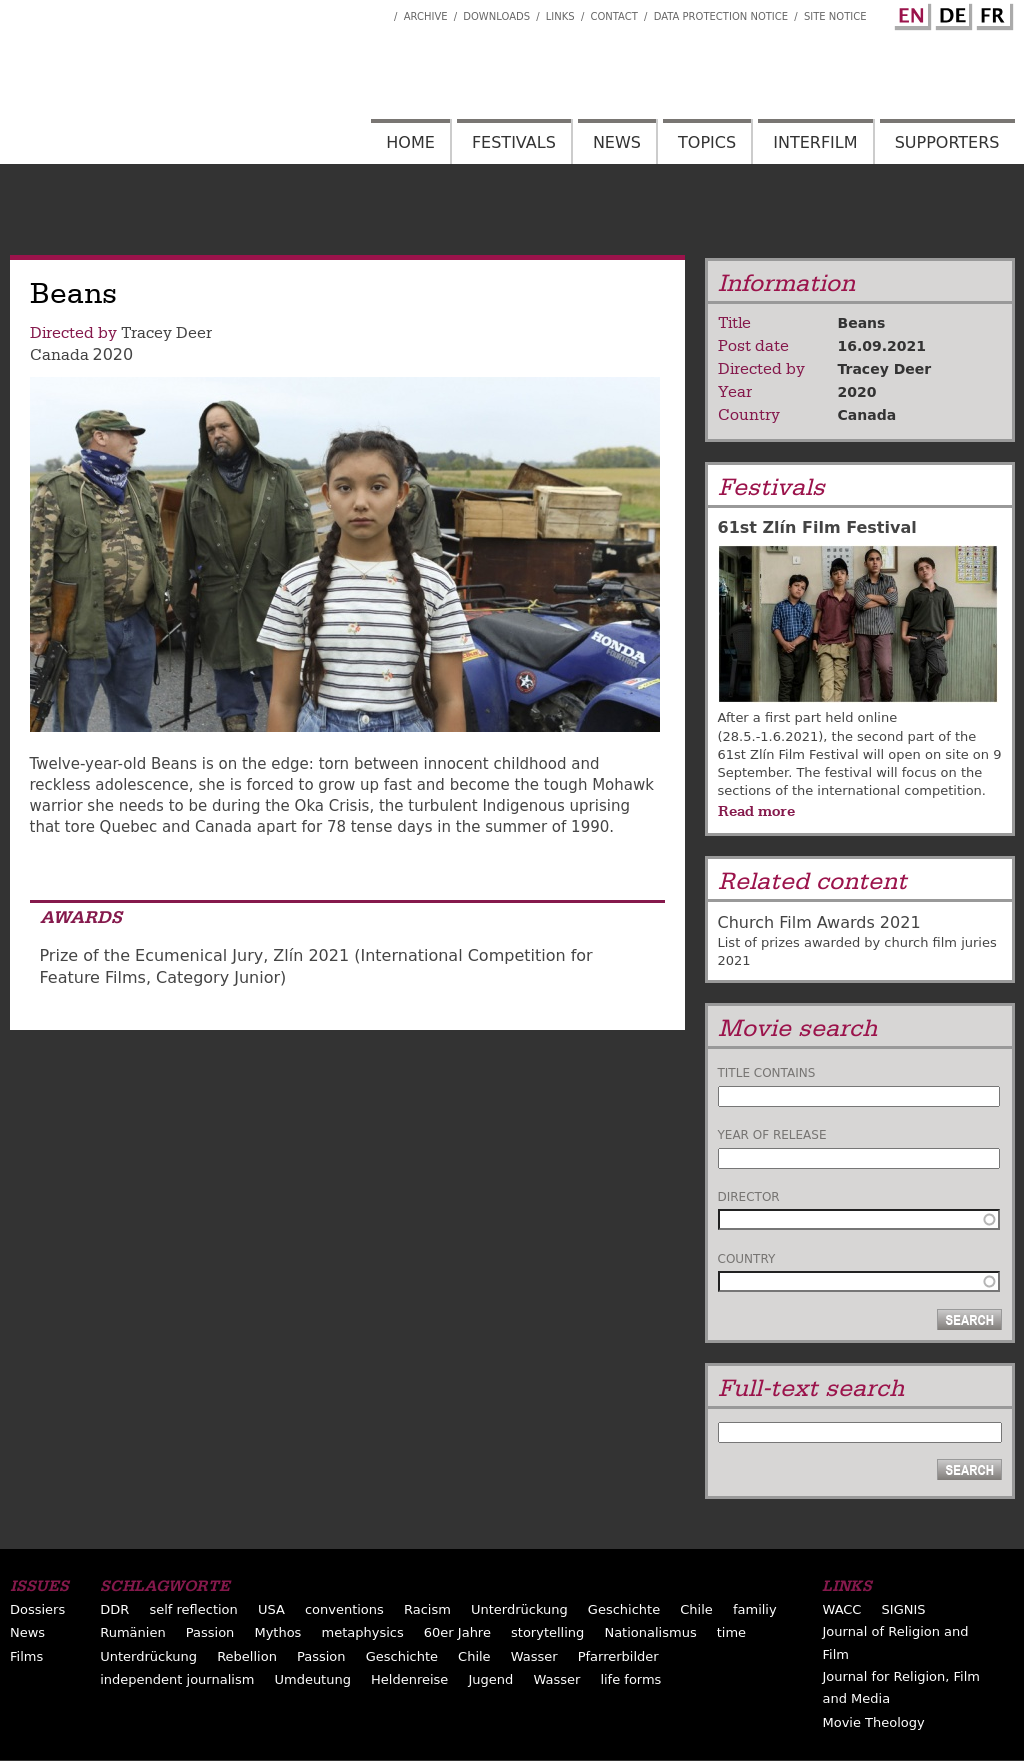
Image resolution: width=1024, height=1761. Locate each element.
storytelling (547, 1632)
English (910, 13)
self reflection (193, 1609)
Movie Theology (873, 1722)
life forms (630, 1679)
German (951, 13)
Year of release (772, 1135)
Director (749, 1197)
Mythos (277, 1632)
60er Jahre (457, 1632)
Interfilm (815, 142)
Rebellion (247, 1656)
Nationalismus (650, 1632)
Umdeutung (312, 1679)
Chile (696, 1609)
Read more (756, 811)
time (731, 1632)
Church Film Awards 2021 (819, 922)
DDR (114, 1609)
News (617, 142)
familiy (755, 1609)
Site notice (835, 16)
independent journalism (177, 1679)
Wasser (534, 1656)
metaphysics (363, 1632)
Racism (427, 1609)
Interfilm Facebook (379, 11)
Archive (426, 16)
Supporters (947, 142)
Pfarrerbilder (618, 1656)
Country (747, 1259)
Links (560, 16)
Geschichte (624, 1609)
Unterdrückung (519, 1609)
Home (410, 142)
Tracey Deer (166, 333)
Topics (707, 142)
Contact (613, 16)
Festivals (514, 142)
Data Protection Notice (721, 16)
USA (271, 1609)
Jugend (490, 1679)
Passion (210, 1632)
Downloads (496, 16)
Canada (59, 355)
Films (26, 1656)
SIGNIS (904, 1609)
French (992, 13)
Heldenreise (409, 1679)
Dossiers (37, 1609)
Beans (862, 323)
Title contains (767, 1073)
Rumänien (132, 1632)
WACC (841, 1609)
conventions (344, 1609)
